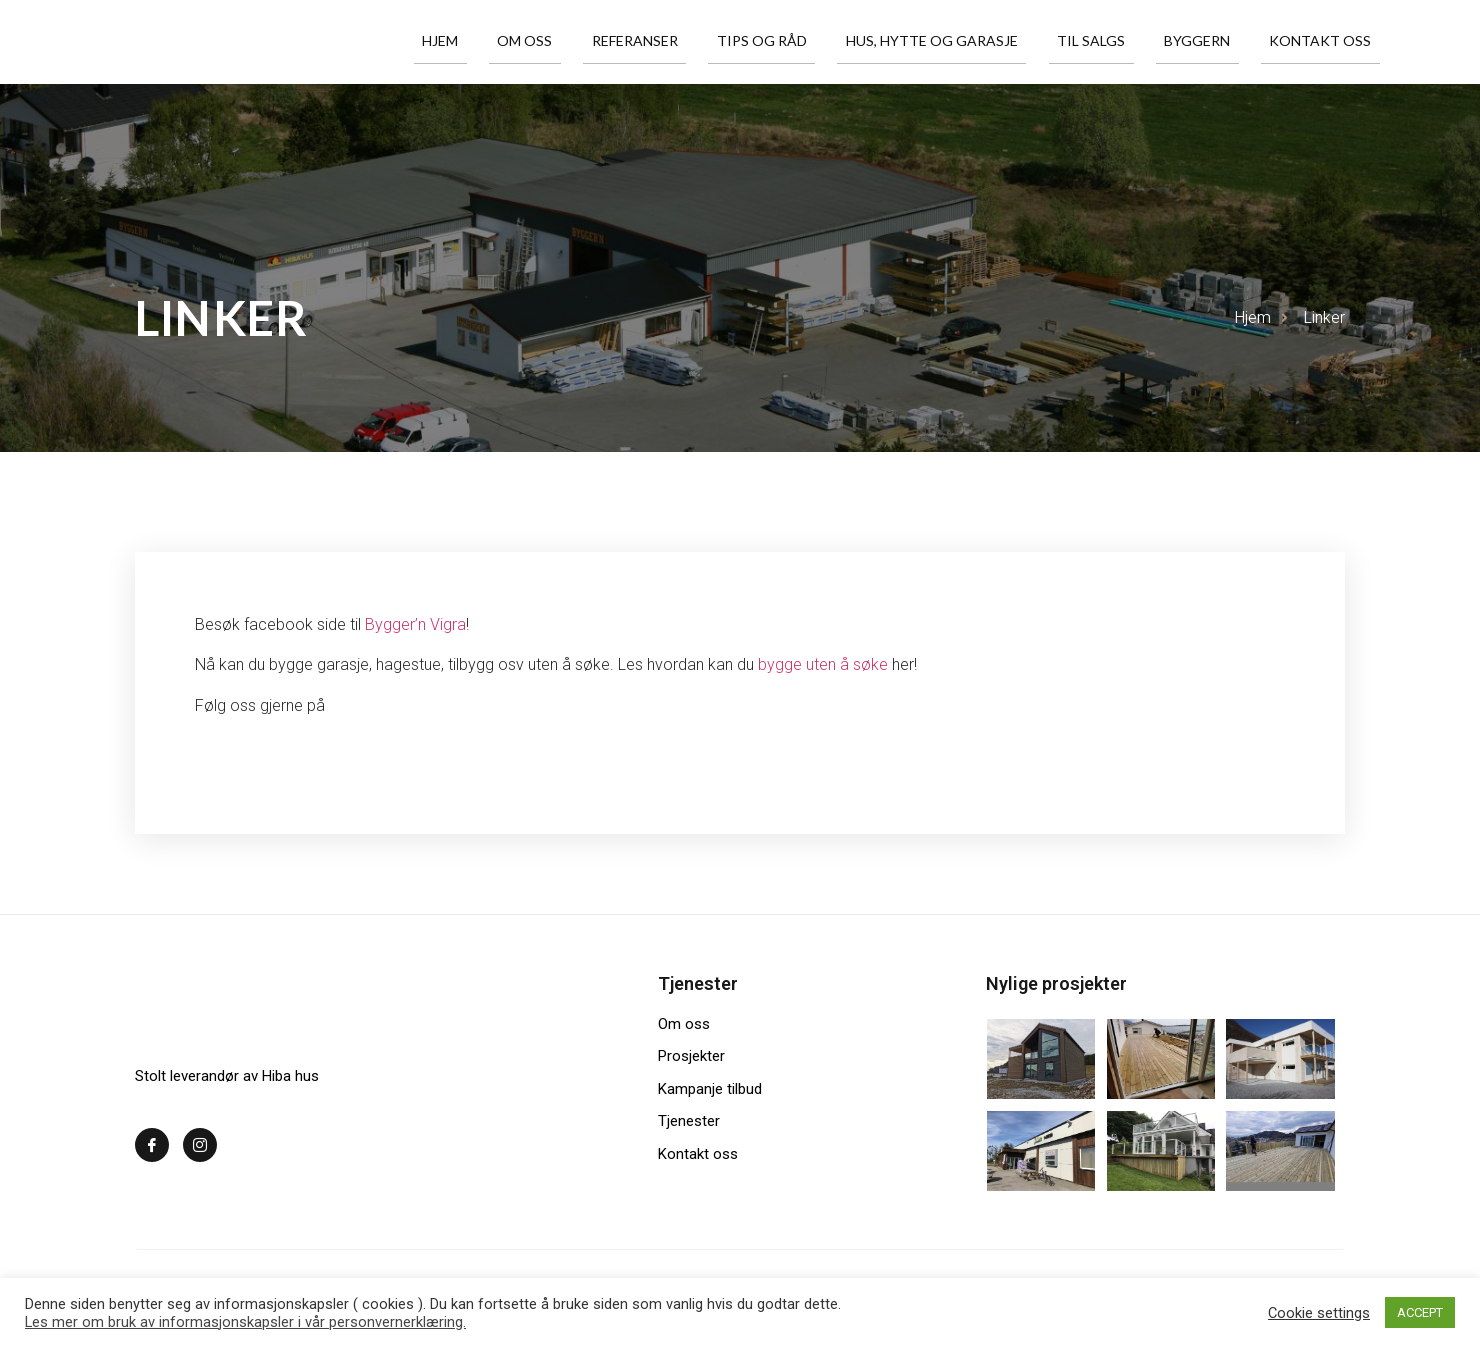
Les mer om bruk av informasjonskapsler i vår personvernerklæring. (245, 1322)
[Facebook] (152, 1145)
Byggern (1220, 41)
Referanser (714, 41)
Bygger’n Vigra (415, 624)
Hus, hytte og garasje (983, 41)
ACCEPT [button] (1420, 1312)
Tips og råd (827, 41)
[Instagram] (200, 1145)
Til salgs (1128, 41)
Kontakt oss (1329, 41)
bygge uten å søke (825, 664)
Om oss (618, 41)
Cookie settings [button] (1319, 1313)
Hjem (548, 41)
